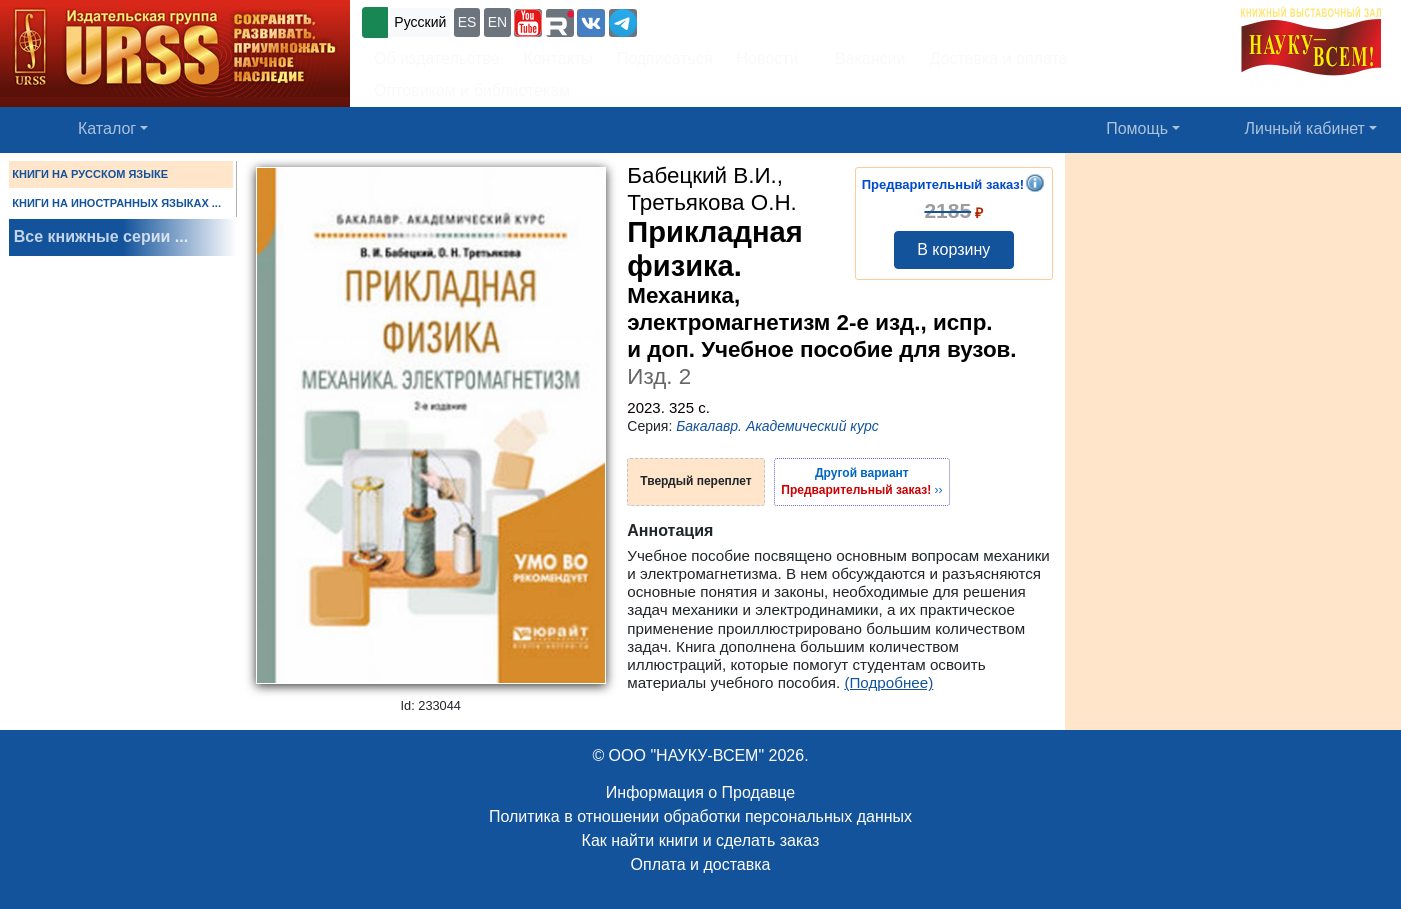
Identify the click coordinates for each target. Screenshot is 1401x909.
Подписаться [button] (665, 58)
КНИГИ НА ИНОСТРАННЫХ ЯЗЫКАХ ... (116, 203)
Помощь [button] (1137, 128)
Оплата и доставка (701, 864)
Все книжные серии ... (101, 236)
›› (861, 481)
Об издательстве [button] (437, 58)
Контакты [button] (558, 58)
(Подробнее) (888, 682)
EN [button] (497, 22)
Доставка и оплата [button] (998, 58)
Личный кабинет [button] (1305, 128)
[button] (528, 23)
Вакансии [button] (864, 58)
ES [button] (467, 22)
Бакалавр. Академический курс (777, 426)
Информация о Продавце (700, 792)
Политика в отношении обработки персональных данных (700, 816)
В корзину (953, 249)
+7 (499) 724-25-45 (714, 20)
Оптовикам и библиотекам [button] (472, 90)
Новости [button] (768, 58)
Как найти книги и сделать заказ (701, 840)
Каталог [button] (107, 128)
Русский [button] (420, 22)
